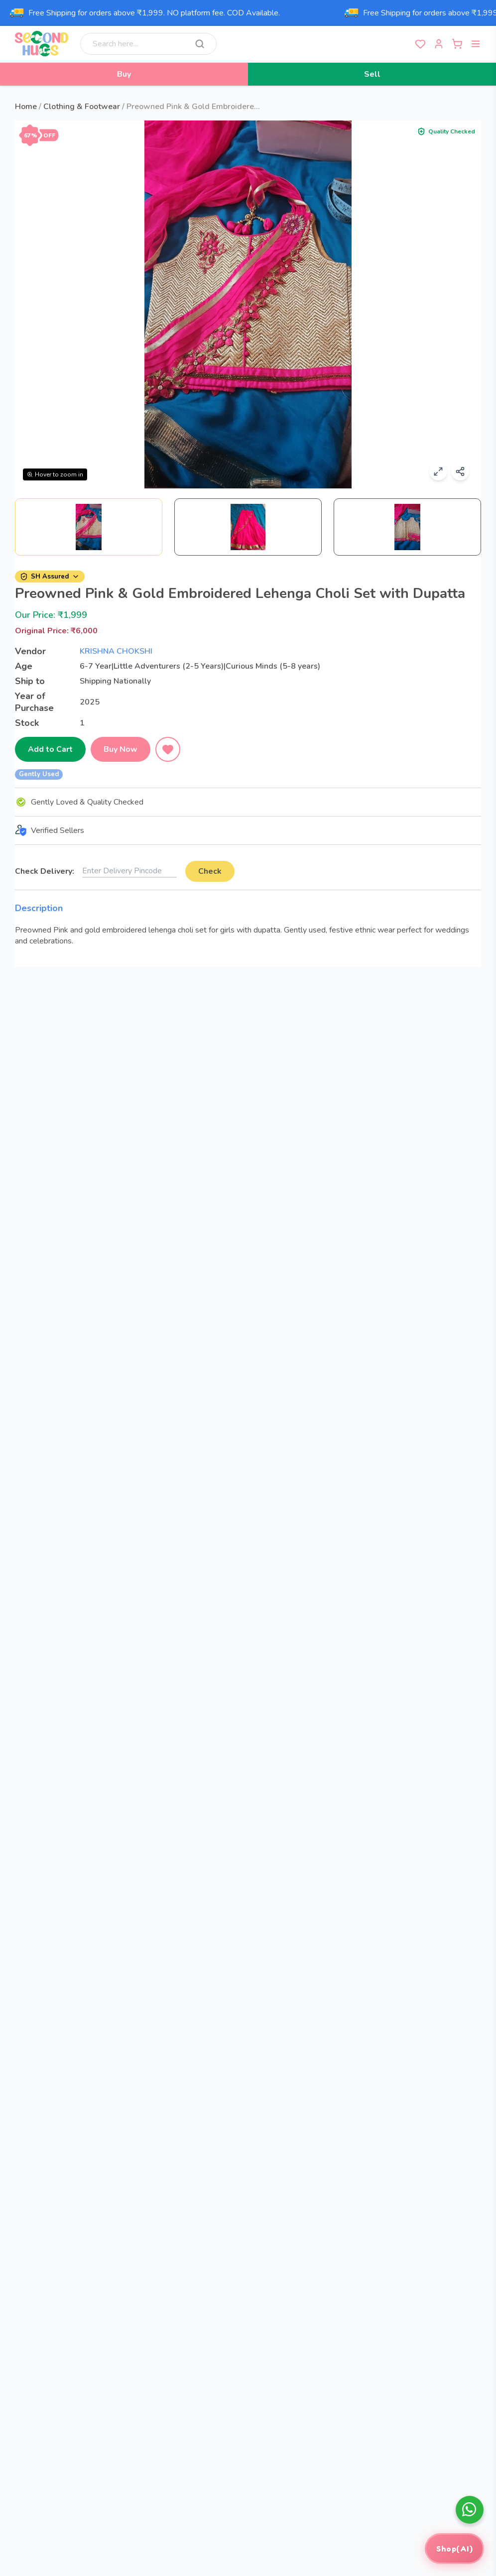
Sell (372, 74)
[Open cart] (457, 43)
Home (26, 106)
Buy (124, 74)
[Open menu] (475, 43)
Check (209, 871)
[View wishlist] (420, 43)
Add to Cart (50, 749)
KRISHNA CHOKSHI (116, 651)
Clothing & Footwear (81, 106)
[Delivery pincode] (129, 871)
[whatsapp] (470, 2510)
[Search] (200, 44)
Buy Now (120, 749)
